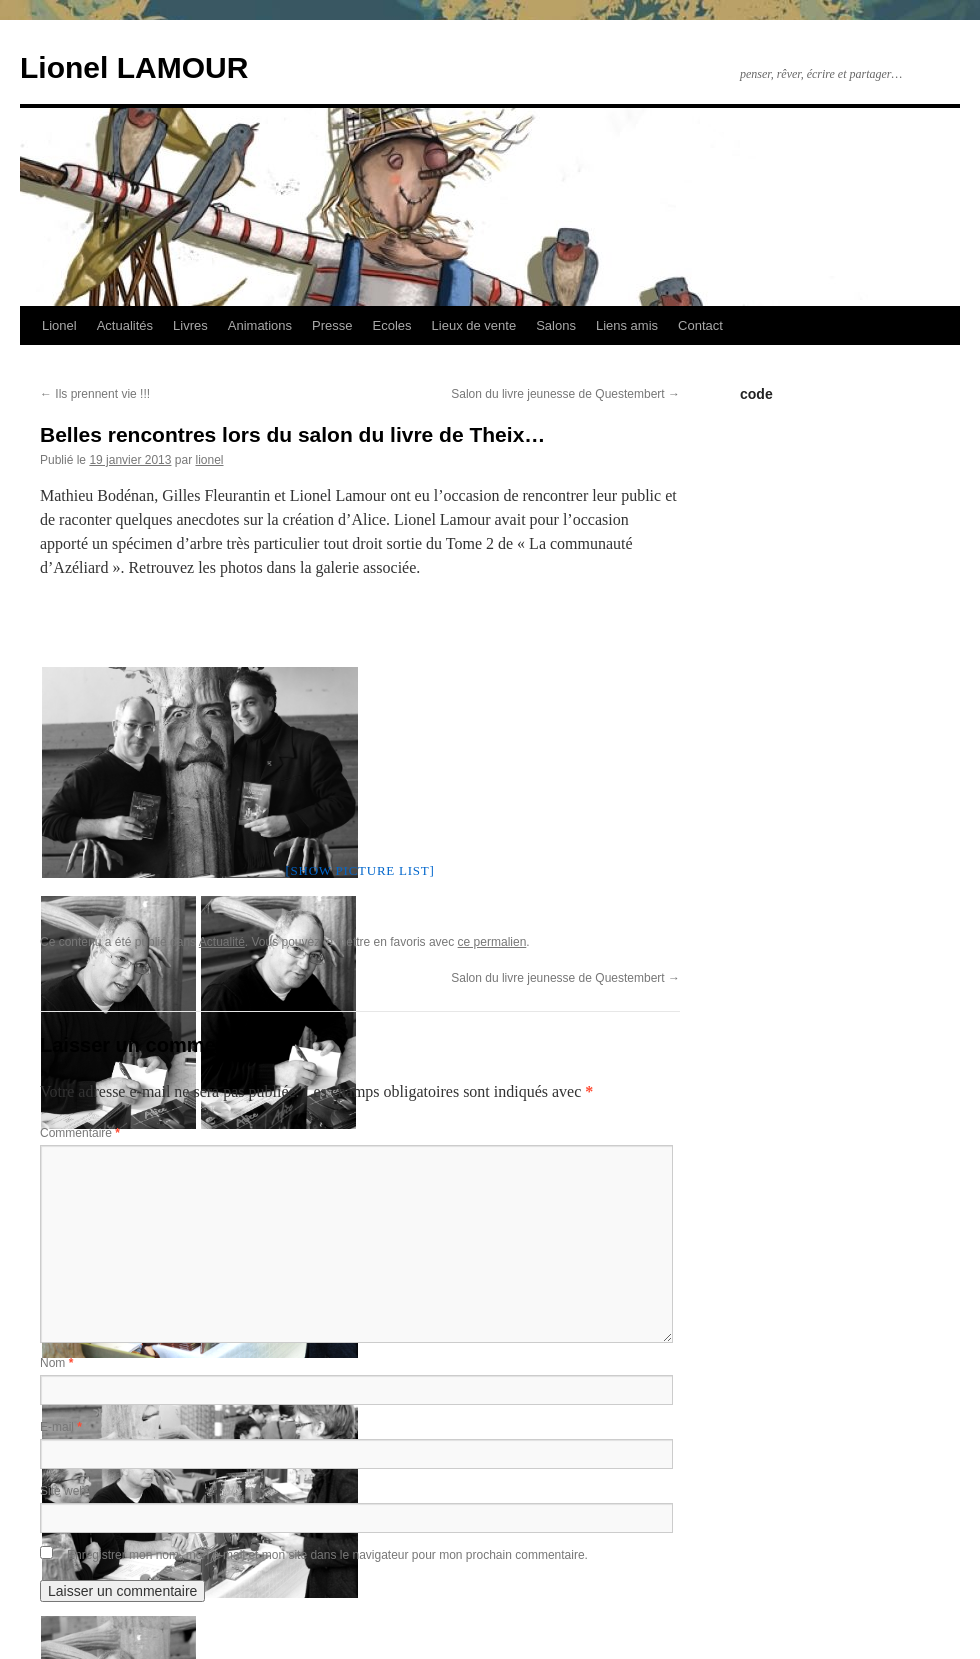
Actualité (222, 942)
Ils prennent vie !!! (95, 394)
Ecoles (392, 325)
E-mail (61, 1427)
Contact (700, 325)
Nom (56, 1363)
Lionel (59, 325)
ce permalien (492, 942)
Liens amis (627, 325)
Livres (190, 325)
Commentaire (80, 1133)
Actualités (125, 325)
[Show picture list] (359, 870)
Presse (332, 325)
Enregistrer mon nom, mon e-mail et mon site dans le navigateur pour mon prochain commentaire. (327, 1555)
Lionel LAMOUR (134, 67)
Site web (63, 1491)
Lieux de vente (474, 325)
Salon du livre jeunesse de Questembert (565, 394)
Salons (556, 325)
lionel (209, 460)
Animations (260, 325)
